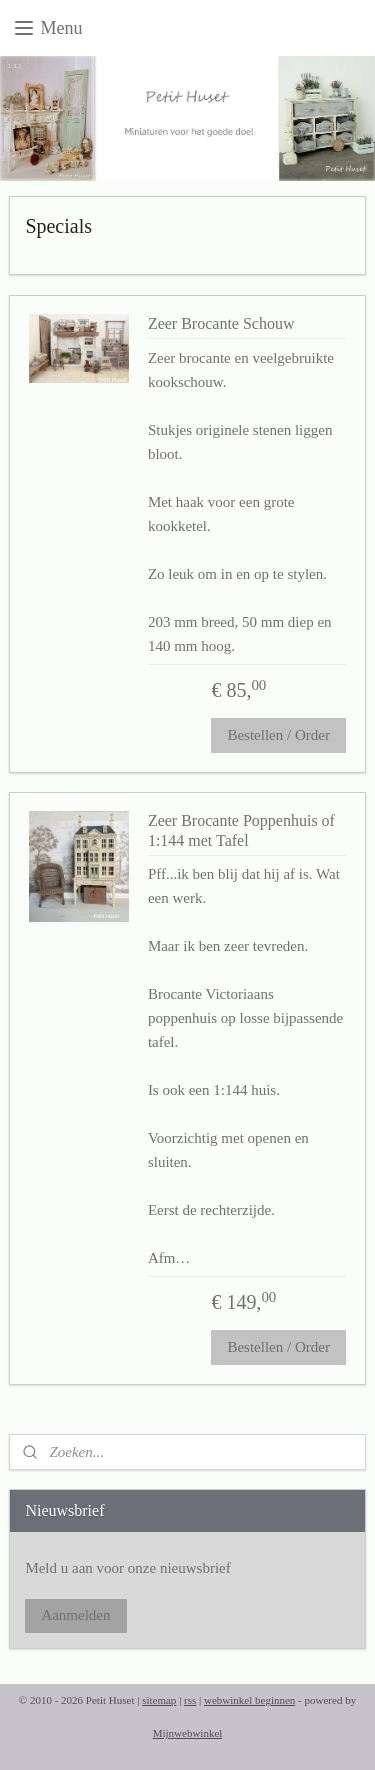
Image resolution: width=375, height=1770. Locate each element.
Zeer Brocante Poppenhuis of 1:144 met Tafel (241, 831)
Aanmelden (75, 1615)
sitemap (159, 1700)
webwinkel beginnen (249, 1700)
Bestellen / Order (278, 736)
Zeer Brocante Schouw (221, 324)
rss (190, 1700)
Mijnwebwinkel (188, 1733)
